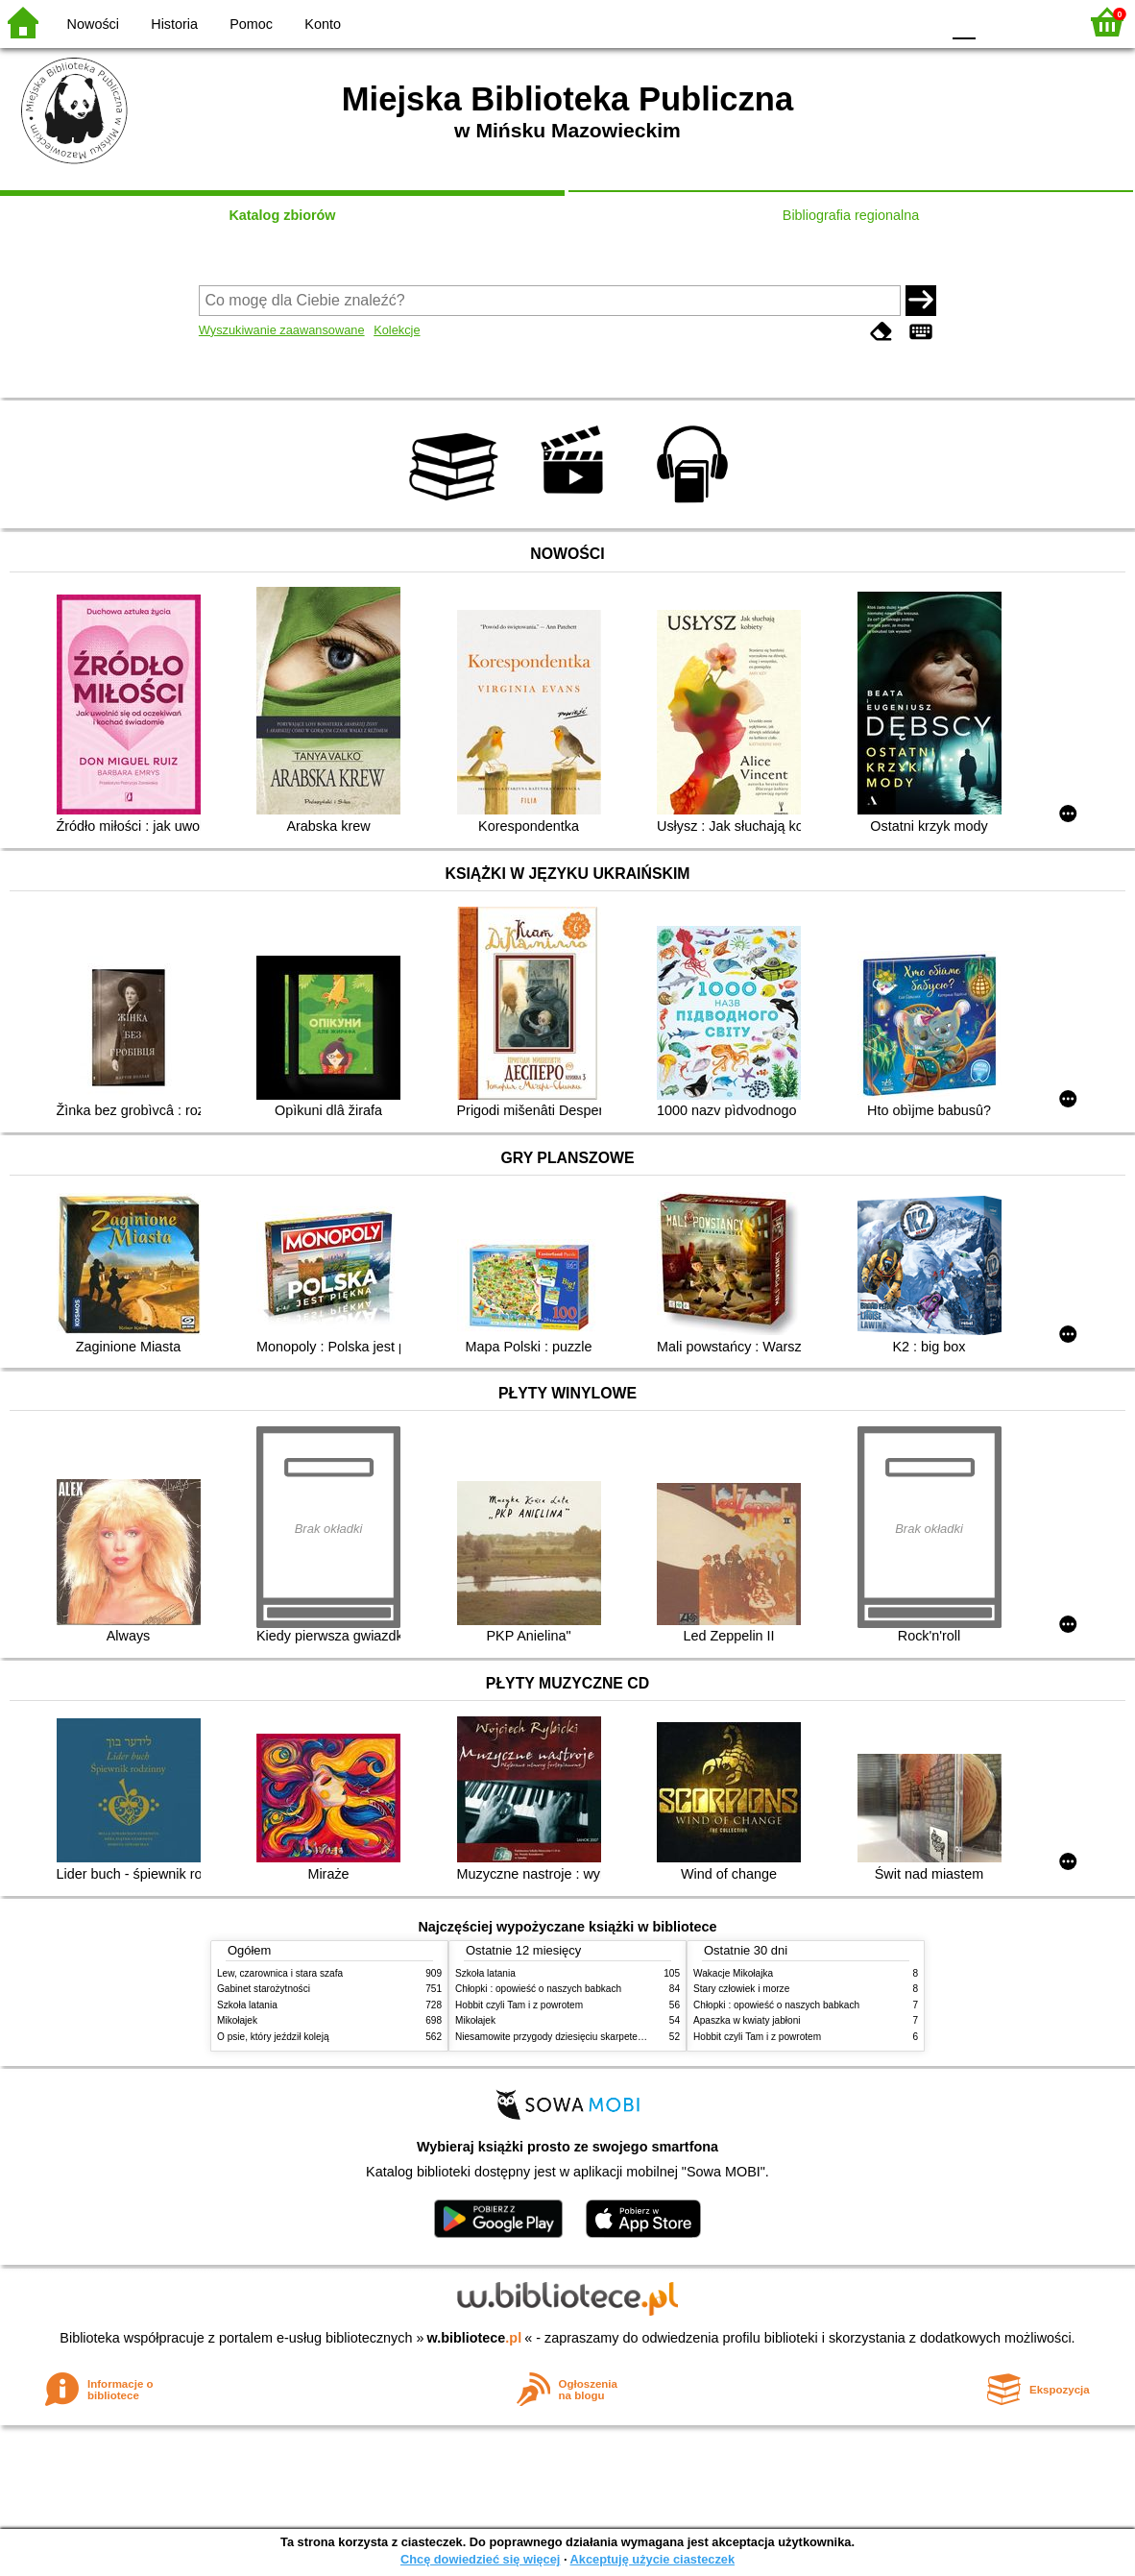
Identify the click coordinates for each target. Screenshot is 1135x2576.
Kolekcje (397, 330)
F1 (997, 21)
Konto (322, 24)
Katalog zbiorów (282, 215)
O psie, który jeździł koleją (273, 2036)
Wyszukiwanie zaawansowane (282, 330)
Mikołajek (237, 2020)
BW (842, 21)
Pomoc (251, 24)
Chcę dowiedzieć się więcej (480, 2559)
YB (880, 21)
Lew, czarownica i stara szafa (280, 1973)
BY (919, 21)
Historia (174, 24)
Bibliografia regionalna (851, 215)
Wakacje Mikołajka (733, 1973)
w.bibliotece (474, 2337)
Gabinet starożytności (263, 1988)
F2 (1041, 21)
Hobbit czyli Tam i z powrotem (519, 2005)
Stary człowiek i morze (741, 1988)
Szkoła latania (247, 2005)
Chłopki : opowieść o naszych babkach (538, 1988)
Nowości (93, 24)
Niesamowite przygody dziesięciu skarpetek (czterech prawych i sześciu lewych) (627, 2036)
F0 (963, 21)
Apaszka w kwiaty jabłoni (746, 2020)
